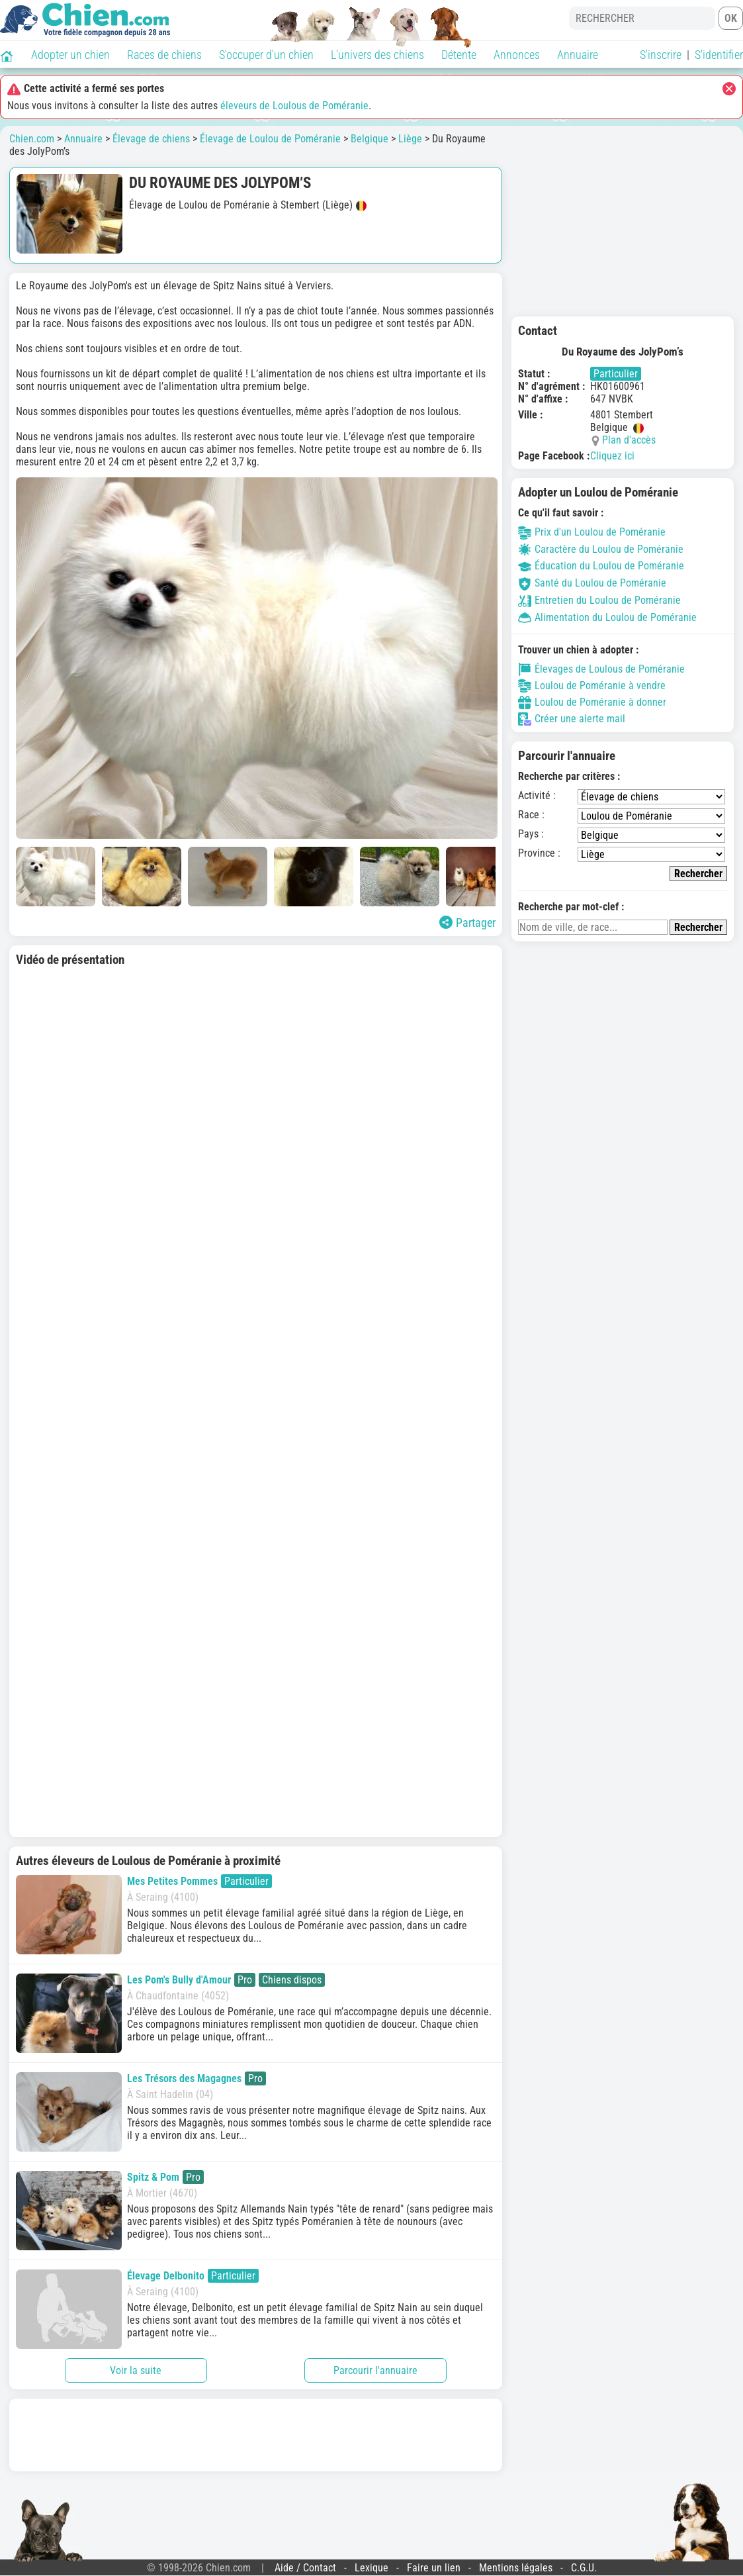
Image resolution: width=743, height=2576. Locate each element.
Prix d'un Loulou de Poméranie (592, 532)
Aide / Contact (305, 2567)
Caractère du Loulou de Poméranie (600, 549)
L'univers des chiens (377, 55)
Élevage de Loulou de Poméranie (270, 138)
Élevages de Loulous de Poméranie (601, 669)
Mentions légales (515, 2567)
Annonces (517, 55)
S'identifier (719, 55)
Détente (458, 55)
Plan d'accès (629, 440)
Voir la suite (135, 2370)
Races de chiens (164, 55)
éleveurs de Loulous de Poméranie (294, 105)
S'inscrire (660, 55)
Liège (410, 138)
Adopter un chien (70, 55)
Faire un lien (433, 2567)
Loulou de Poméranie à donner (592, 702)
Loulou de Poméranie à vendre (592, 685)
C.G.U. (584, 2567)
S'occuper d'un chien (266, 55)
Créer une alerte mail (571, 719)
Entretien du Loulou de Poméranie (599, 600)
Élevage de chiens (151, 138)
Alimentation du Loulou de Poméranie (607, 617)
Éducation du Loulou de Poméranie (601, 565)
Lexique (371, 2567)
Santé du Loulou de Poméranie (592, 583)
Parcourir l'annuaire (375, 2370)
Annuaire (577, 55)
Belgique (369, 138)
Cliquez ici (612, 456)
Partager (467, 923)
